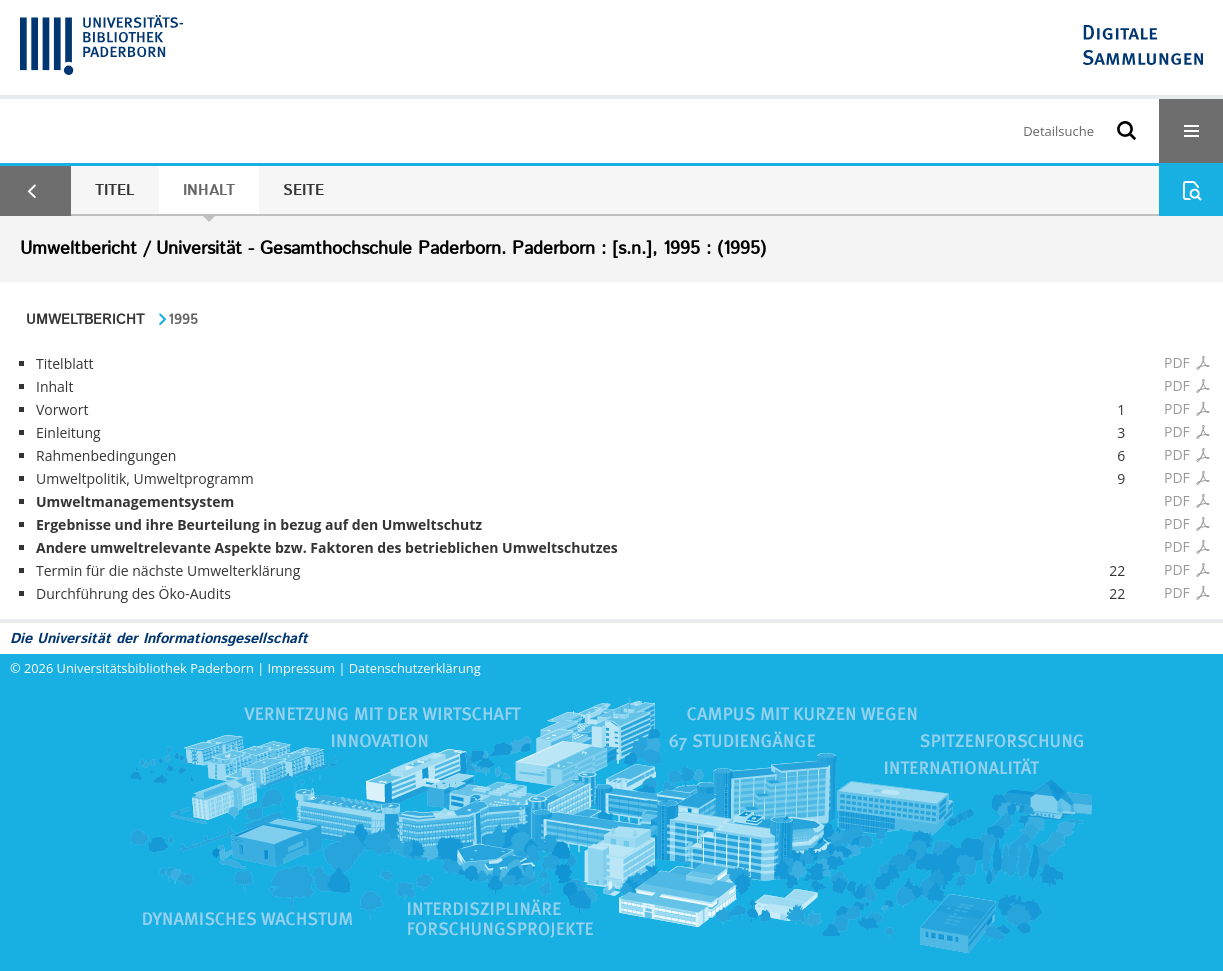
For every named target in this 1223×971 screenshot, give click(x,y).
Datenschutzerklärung (415, 668)
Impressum (302, 668)
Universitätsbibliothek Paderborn (155, 668)
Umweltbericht (85, 320)
